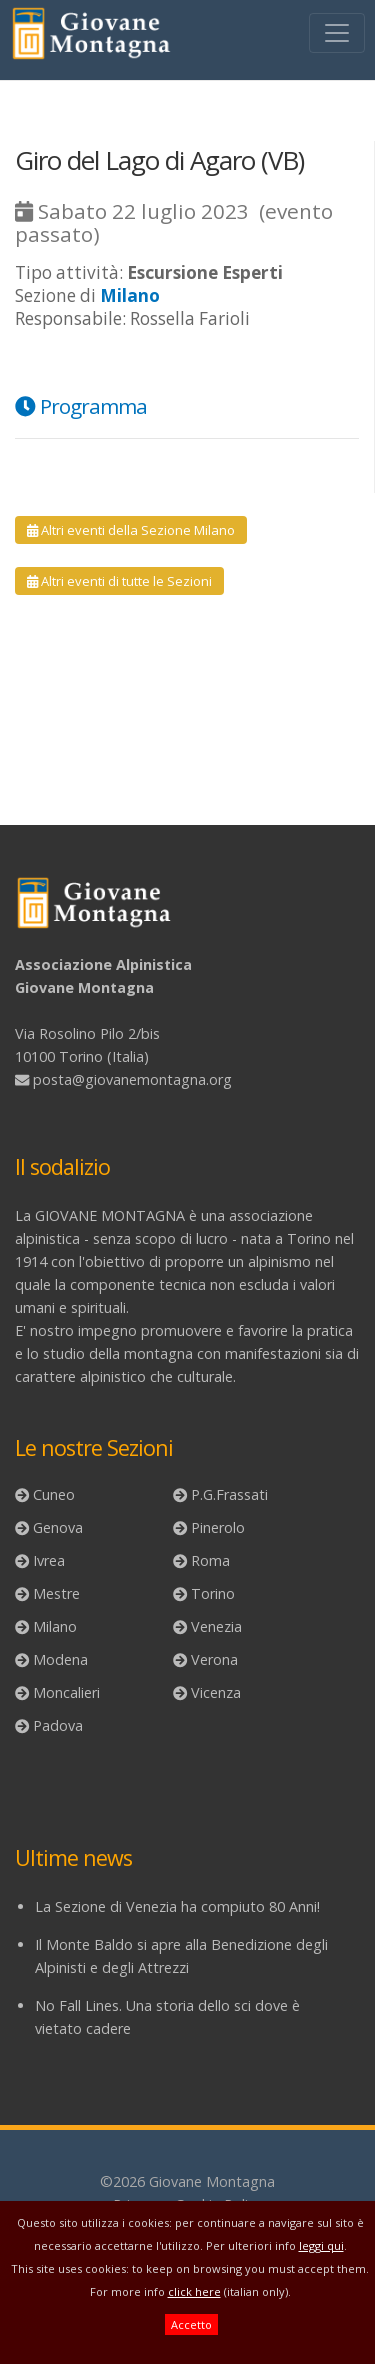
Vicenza (216, 1692)
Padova (58, 1725)
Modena (60, 1659)
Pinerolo (218, 1527)
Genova (58, 1527)
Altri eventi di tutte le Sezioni (119, 581)
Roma (210, 1560)
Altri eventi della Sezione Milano (131, 530)
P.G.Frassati (229, 1494)
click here (194, 2291)
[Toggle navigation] (337, 33)
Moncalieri (66, 1692)
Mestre (56, 1593)
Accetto (191, 2324)
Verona (214, 1659)
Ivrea (49, 1560)
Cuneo (54, 1494)
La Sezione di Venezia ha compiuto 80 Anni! (177, 1906)
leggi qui (321, 2245)
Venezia (216, 1626)
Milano (55, 1626)
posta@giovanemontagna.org (132, 1079)
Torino (213, 1593)
